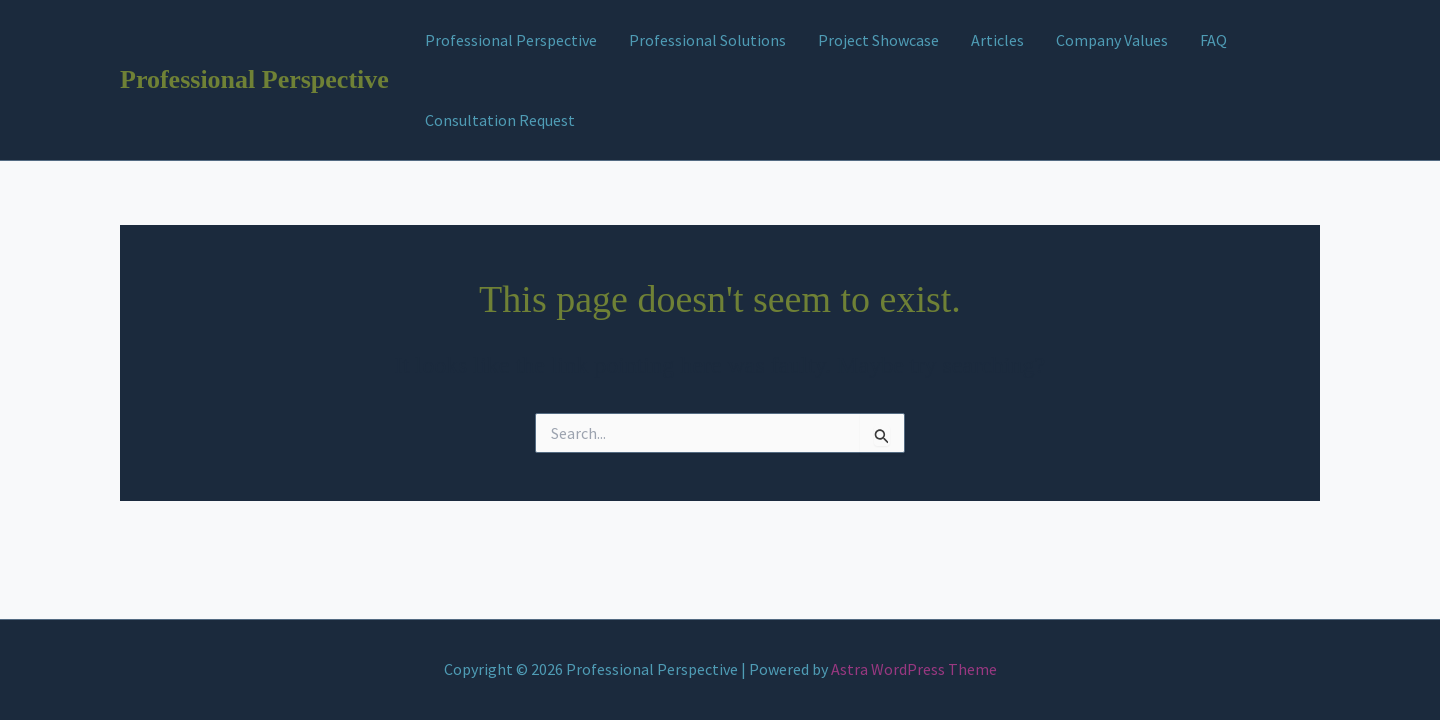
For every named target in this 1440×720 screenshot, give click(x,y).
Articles (997, 40)
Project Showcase (878, 40)
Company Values (1112, 40)
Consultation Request (500, 120)
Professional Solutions (707, 40)
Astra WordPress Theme (914, 669)
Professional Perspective (254, 79)
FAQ (1213, 40)
